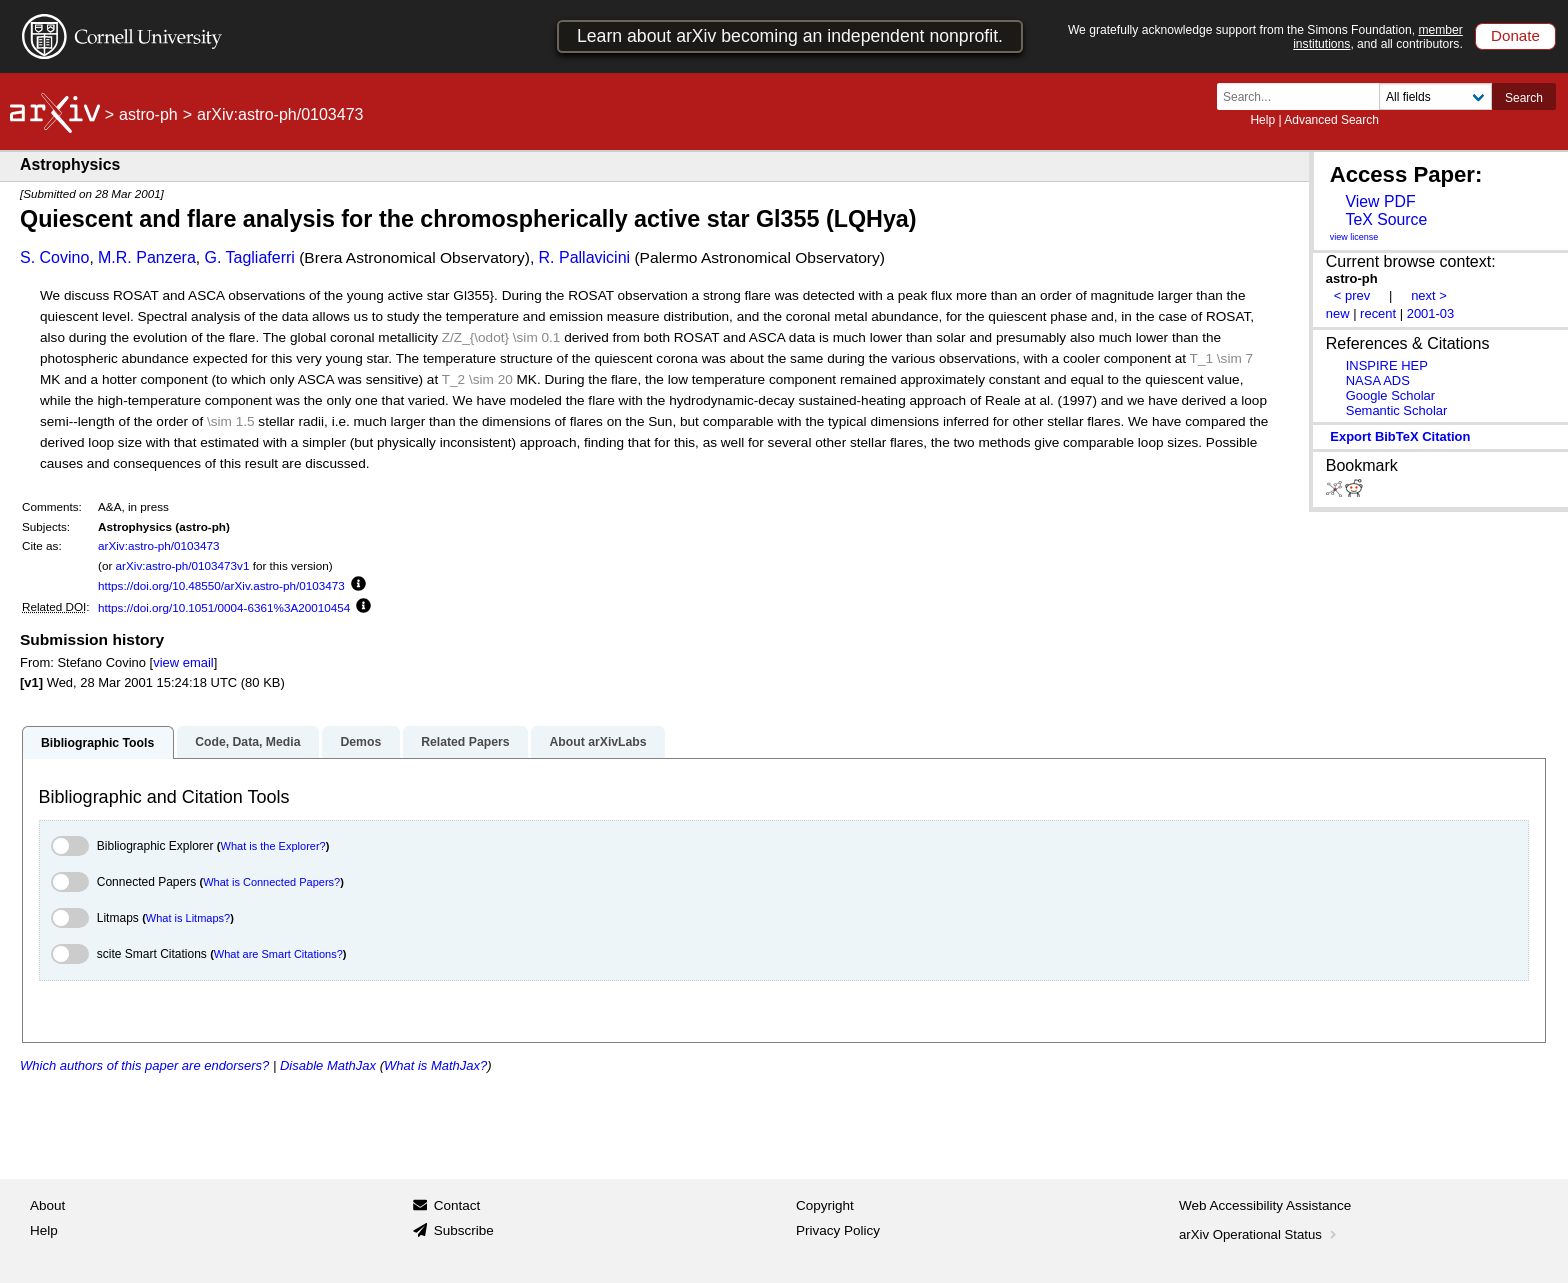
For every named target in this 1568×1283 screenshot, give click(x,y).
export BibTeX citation (1400, 436)
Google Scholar (1390, 395)
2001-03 (1431, 313)
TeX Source (1386, 219)
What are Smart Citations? (278, 954)
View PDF (1380, 201)
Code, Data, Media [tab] (247, 742)
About (47, 1205)
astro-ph (148, 114)
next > (1429, 295)
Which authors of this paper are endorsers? (144, 1065)
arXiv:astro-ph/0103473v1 (183, 565)
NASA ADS (1378, 380)
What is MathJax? (435, 1065)
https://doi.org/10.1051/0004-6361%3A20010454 (224, 607)
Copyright (825, 1205)
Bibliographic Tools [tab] (97, 743)
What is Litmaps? (188, 918)
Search (1524, 98)
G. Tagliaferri (249, 257)
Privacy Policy (838, 1230)
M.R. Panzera (147, 257)
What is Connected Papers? (271, 882)
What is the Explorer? (273, 846)
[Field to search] (1435, 96)
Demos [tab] (360, 742)
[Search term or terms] (1304, 96)
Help (1262, 120)
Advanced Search (1331, 120)
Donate (1515, 35)
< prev (1352, 295)
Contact (457, 1205)
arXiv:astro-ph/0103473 (159, 545)
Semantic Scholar (1397, 410)
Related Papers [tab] (465, 742)
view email (183, 662)
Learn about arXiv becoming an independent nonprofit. (790, 36)
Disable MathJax (328, 1065)
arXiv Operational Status (1259, 1234)
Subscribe (464, 1230)
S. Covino (54, 257)
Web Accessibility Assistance (1265, 1205)
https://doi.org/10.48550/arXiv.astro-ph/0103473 (221, 585)
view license (1354, 237)
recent (1378, 313)
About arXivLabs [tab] (597, 742)
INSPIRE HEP (1387, 365)
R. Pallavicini (585, 257)
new (1338, 313)
